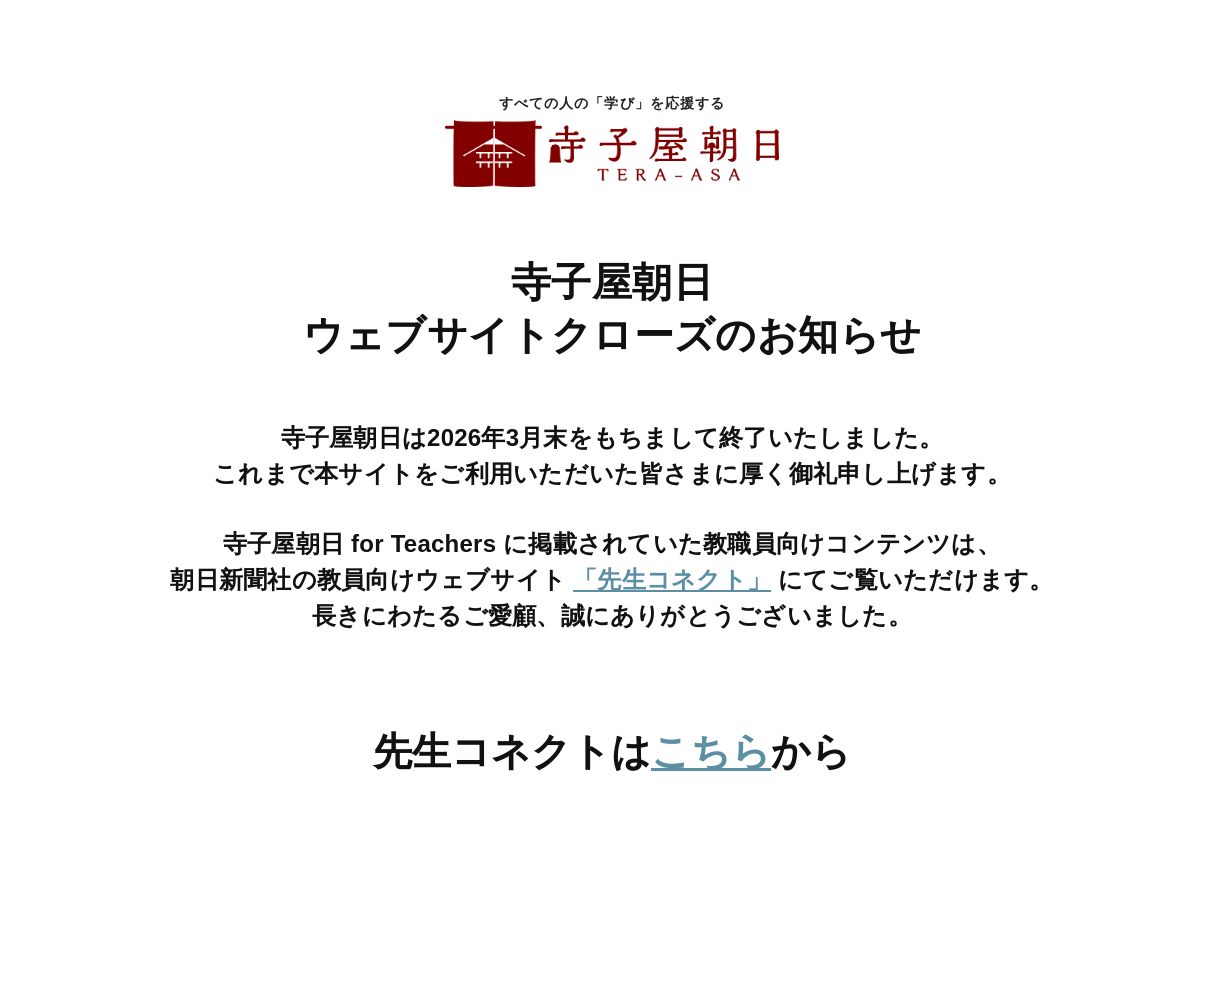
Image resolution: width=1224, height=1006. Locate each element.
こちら (711, 751)
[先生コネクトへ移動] (612, 856)
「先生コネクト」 (672, 579)
